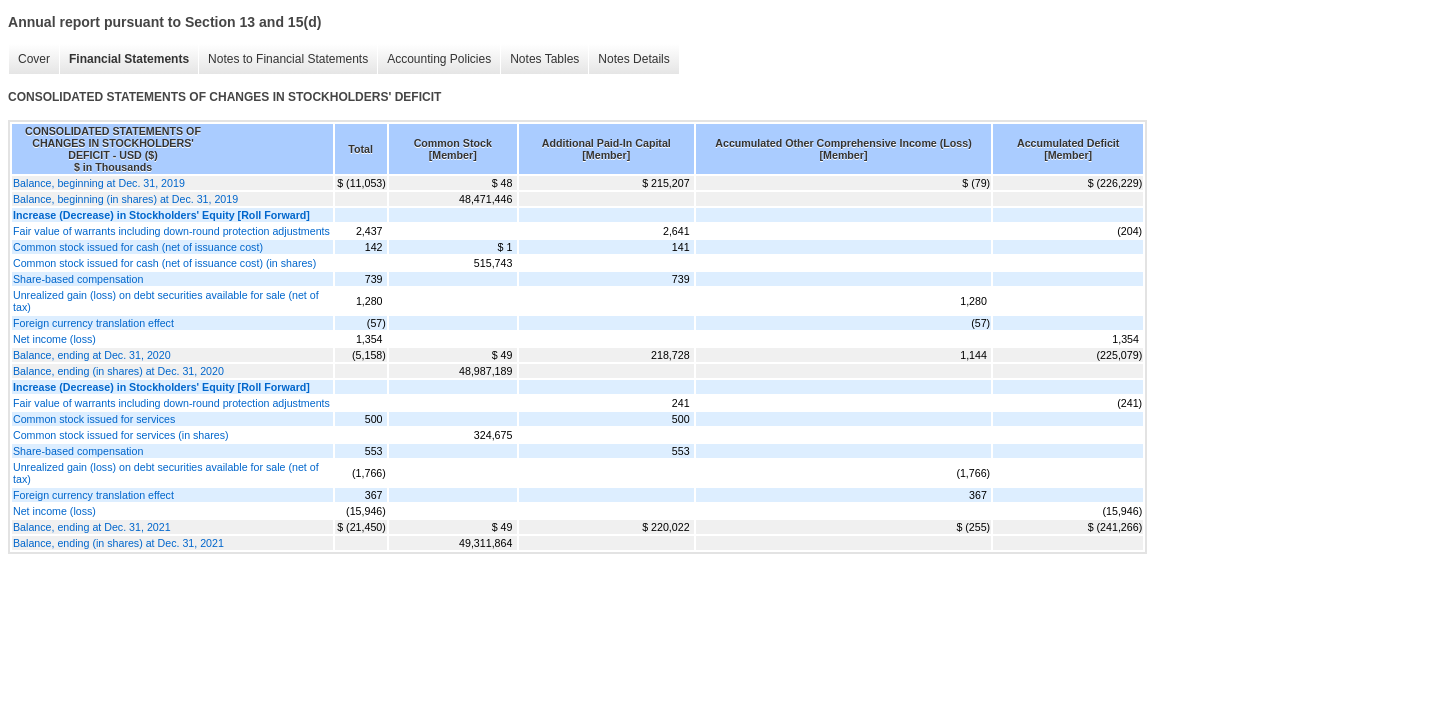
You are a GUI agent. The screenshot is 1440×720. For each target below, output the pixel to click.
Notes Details (633, 59)
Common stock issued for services (94, 419)
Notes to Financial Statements (288, 59)
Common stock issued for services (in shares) (121, 435)
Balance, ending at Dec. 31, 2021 (92, 527)
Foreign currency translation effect (93, 323)
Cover (34, 59)
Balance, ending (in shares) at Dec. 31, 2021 (118, 543)
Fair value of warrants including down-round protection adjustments (171, 231)
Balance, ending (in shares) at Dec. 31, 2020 (118, 371)
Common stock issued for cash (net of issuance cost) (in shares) (164, 263)
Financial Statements (129, 59)
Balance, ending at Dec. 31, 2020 (92, 355)
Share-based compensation (78, 279)
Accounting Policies (439, 59)
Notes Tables (544, 59)
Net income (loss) (54, 339)
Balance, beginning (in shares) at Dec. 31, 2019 (125, 199)
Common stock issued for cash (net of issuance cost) (138, 247)
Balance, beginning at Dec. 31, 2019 (99, 183)
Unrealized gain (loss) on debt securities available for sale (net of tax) (166, 301)
